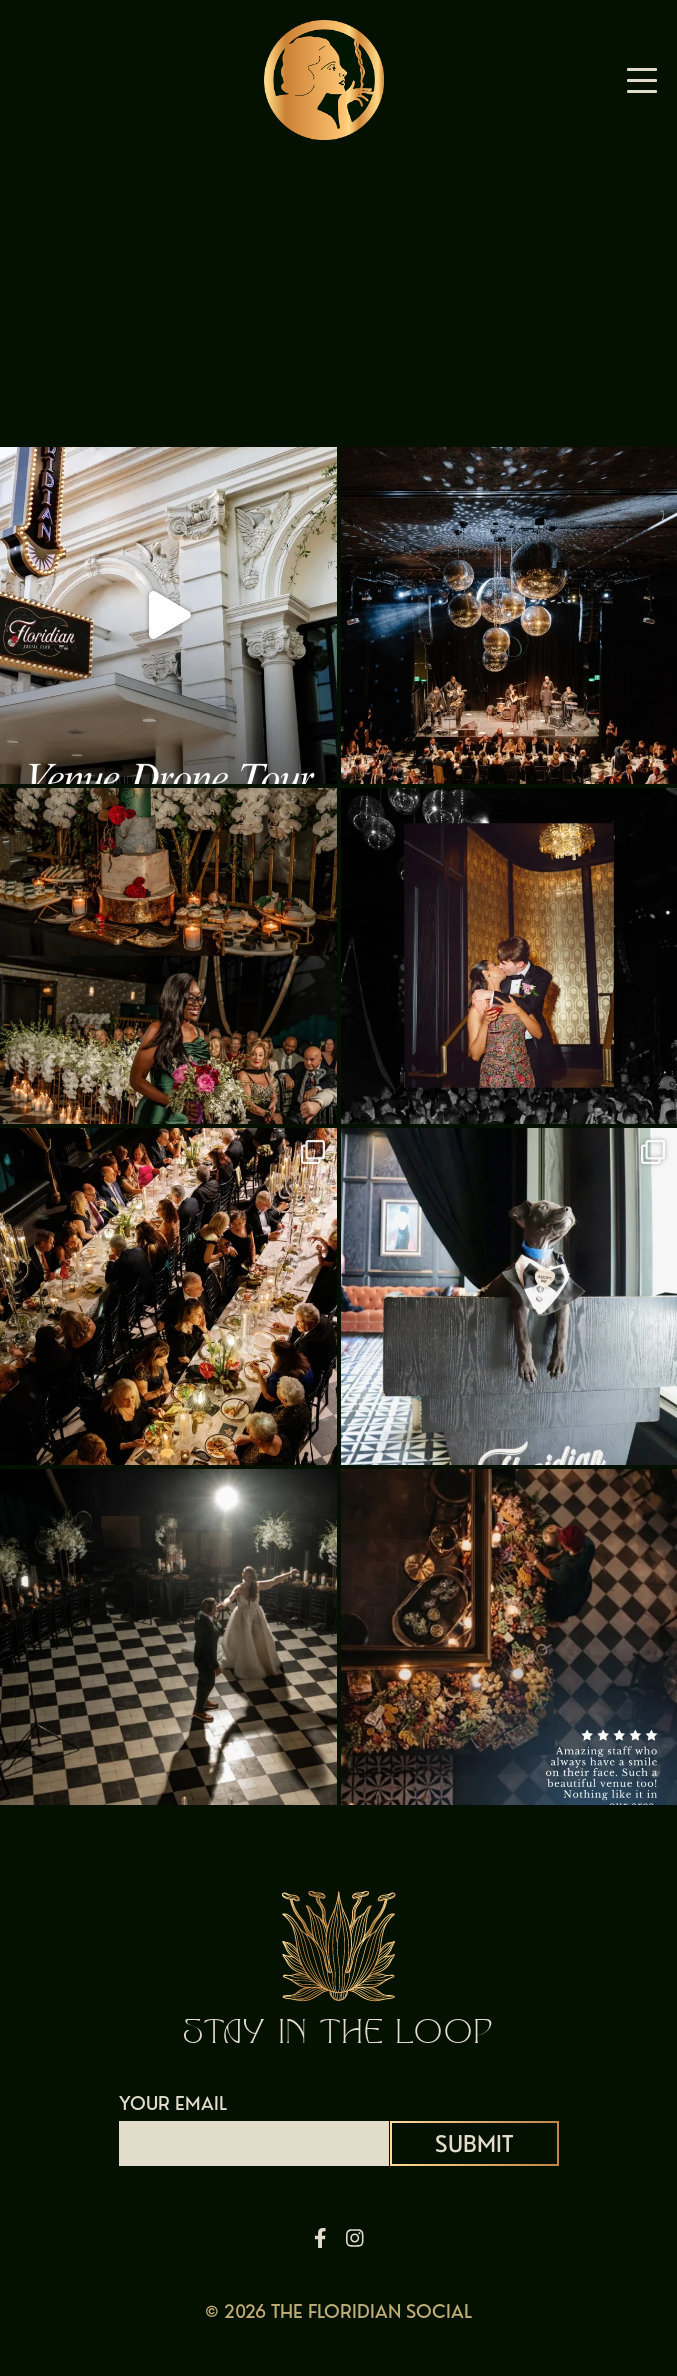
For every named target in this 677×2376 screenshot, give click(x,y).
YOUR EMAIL (254, 2123)
